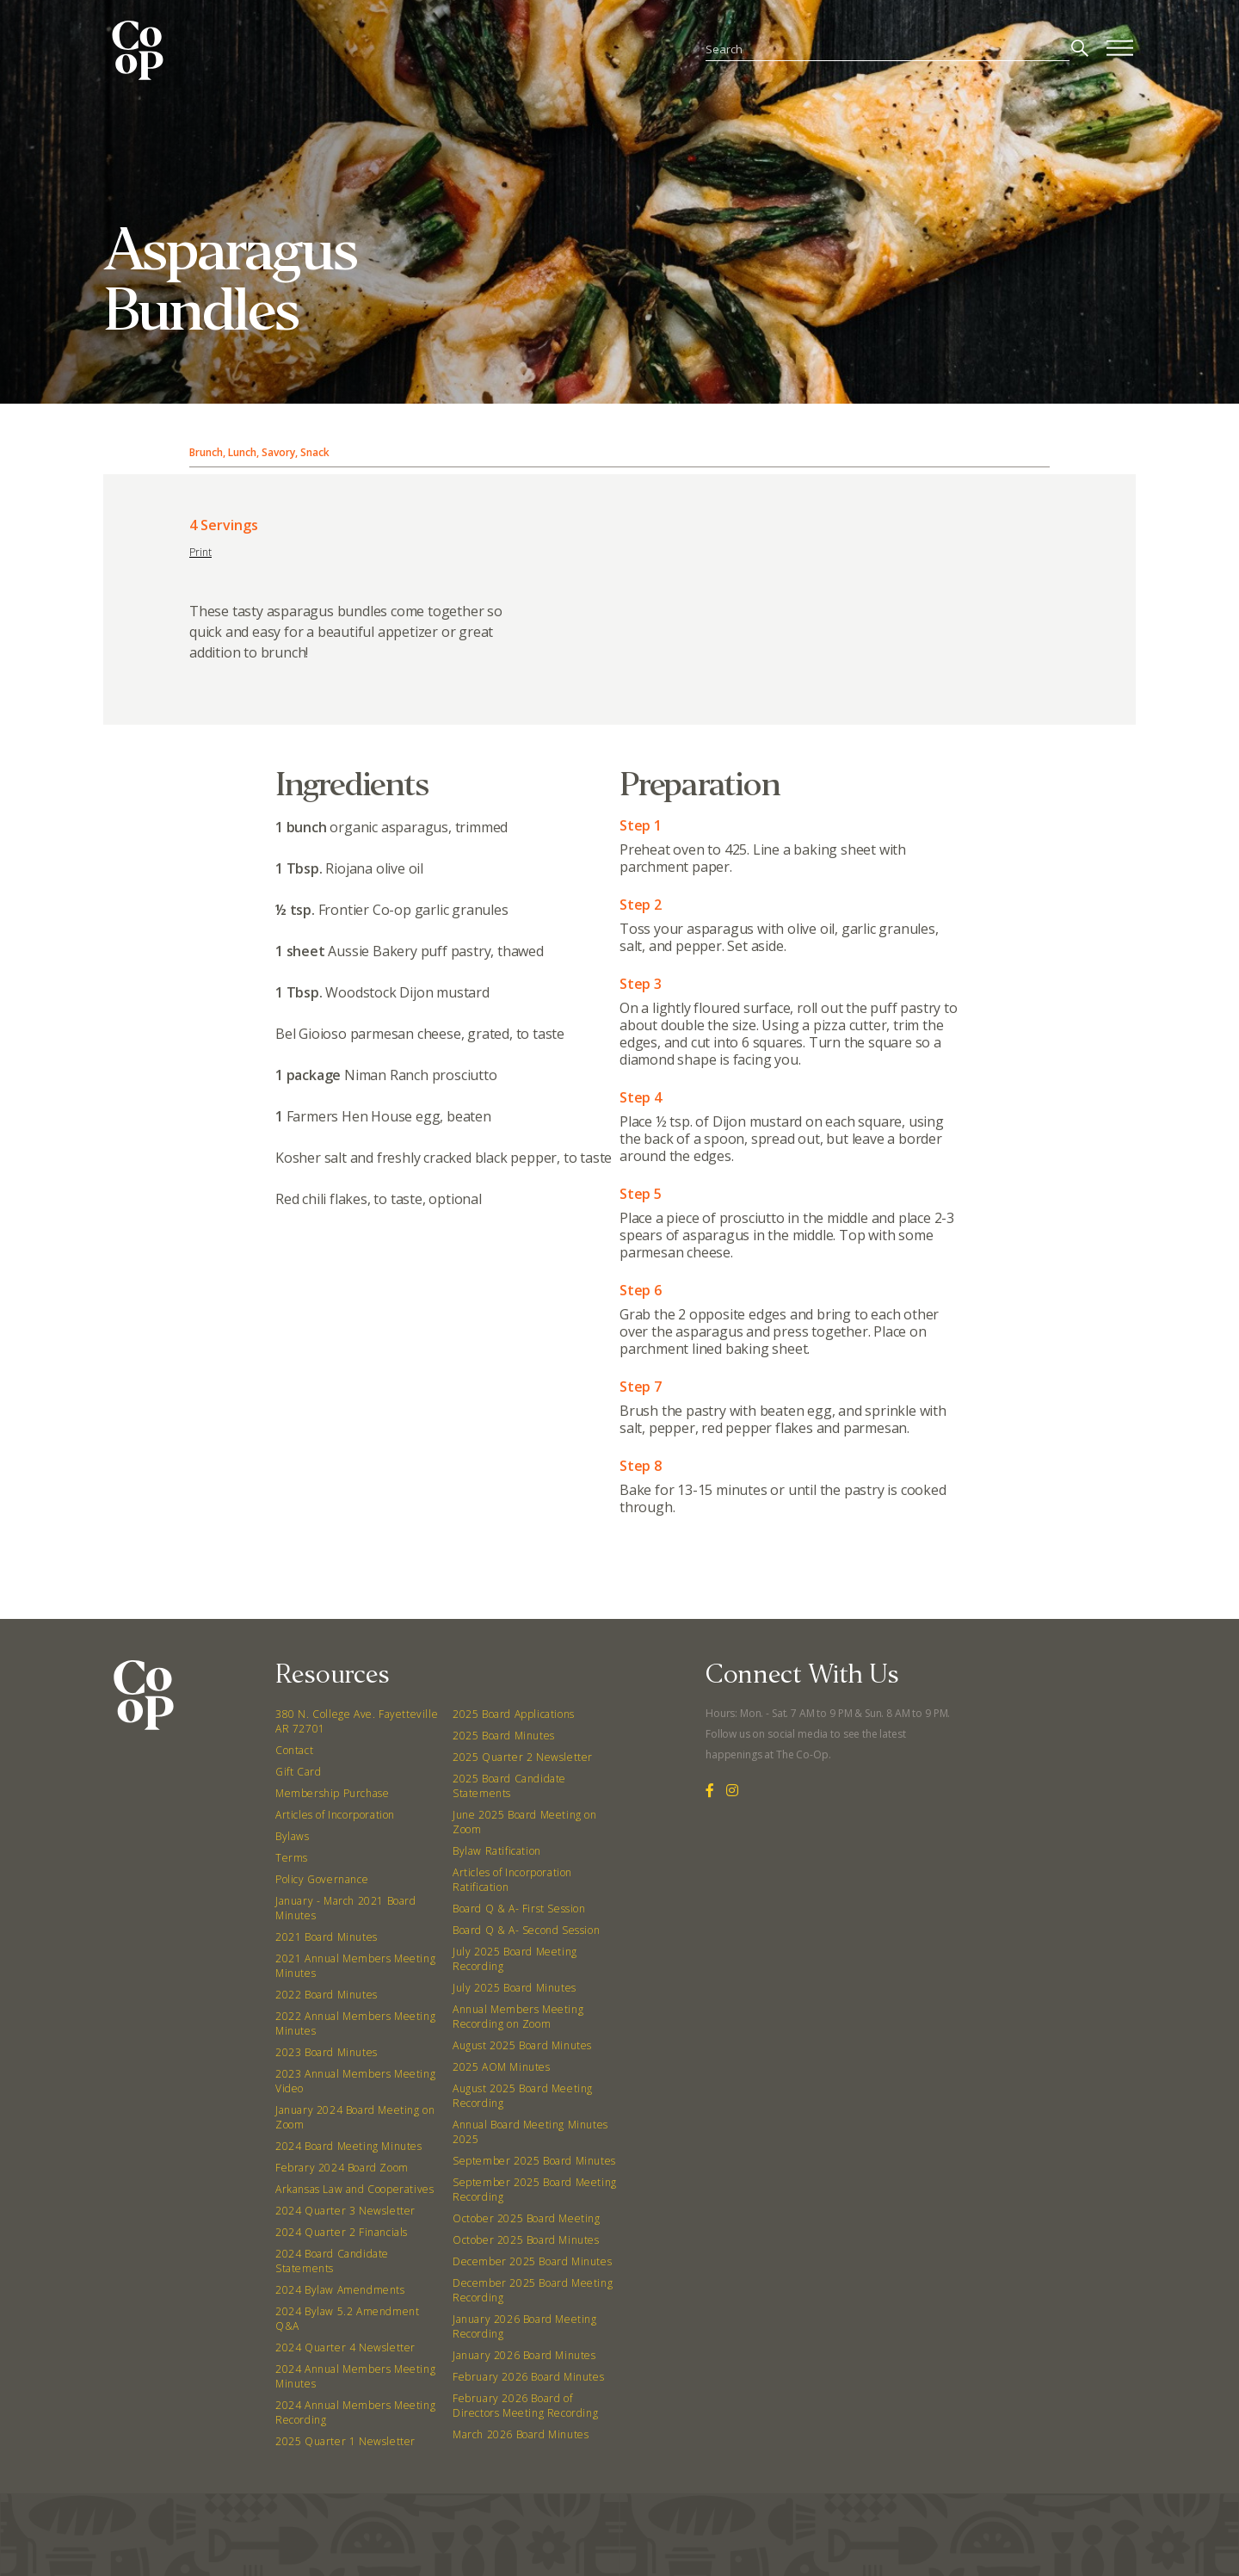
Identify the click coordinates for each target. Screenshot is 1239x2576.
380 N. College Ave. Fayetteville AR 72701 (356, 1721)
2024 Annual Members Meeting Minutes (355, 2376)
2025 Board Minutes (504, 1735)
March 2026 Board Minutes (521, 2434)
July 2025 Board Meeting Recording (515, 1959)
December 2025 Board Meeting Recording (533, 2290)
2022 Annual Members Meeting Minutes (355, 2023)
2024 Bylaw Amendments (340, 2290)
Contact (294, 1750)
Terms (291, 1857)
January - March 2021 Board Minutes (345, 1908)
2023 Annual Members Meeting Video (355, 2081)
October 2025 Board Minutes (526, 2240)
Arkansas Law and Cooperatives (354, 2189)
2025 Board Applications (514, 1714)
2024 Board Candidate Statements (332, 2261)
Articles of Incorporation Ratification (512, 1879)
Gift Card (298, 1771)
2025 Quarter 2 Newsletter (523, 1757)
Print (200, 552)
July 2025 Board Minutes (514, 1987)
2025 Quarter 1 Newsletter (345, 2441)
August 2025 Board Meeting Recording (523, 2095)
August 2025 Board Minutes (522, 2045)
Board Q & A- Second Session (526, 1930)
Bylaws (292, 1836)
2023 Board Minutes (326, 2052)
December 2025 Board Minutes (532, 2261)
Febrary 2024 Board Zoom (342, 2167)
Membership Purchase (332, 1793)
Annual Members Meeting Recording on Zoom (518, 2016)
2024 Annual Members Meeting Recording (355, 2412)
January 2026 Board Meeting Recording (525, 2326)
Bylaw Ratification (497, 1851)
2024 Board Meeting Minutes (348, 2146)
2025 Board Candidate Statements (509, 1786)
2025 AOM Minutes (502, 2067)
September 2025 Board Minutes (534, 2160)
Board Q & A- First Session (519, 1908)
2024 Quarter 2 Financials (341, 2232)
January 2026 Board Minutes (524, 2355)
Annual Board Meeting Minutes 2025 (530, 2132)
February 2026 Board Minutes (528, 2376)
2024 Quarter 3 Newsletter (345, 2210)
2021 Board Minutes (326, 1937)
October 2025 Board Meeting (527, 2218)
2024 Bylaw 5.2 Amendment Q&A (347, 2318)
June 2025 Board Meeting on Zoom (525, 1822)
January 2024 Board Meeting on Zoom (355, 2117)
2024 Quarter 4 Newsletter (345, 2347)
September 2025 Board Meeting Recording (535, 2189)
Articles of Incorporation (335, 1814)
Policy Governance (321, 1879)
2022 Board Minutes (326, 1994)
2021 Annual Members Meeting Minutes (355, 1965)
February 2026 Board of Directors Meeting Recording (525, 2405)
